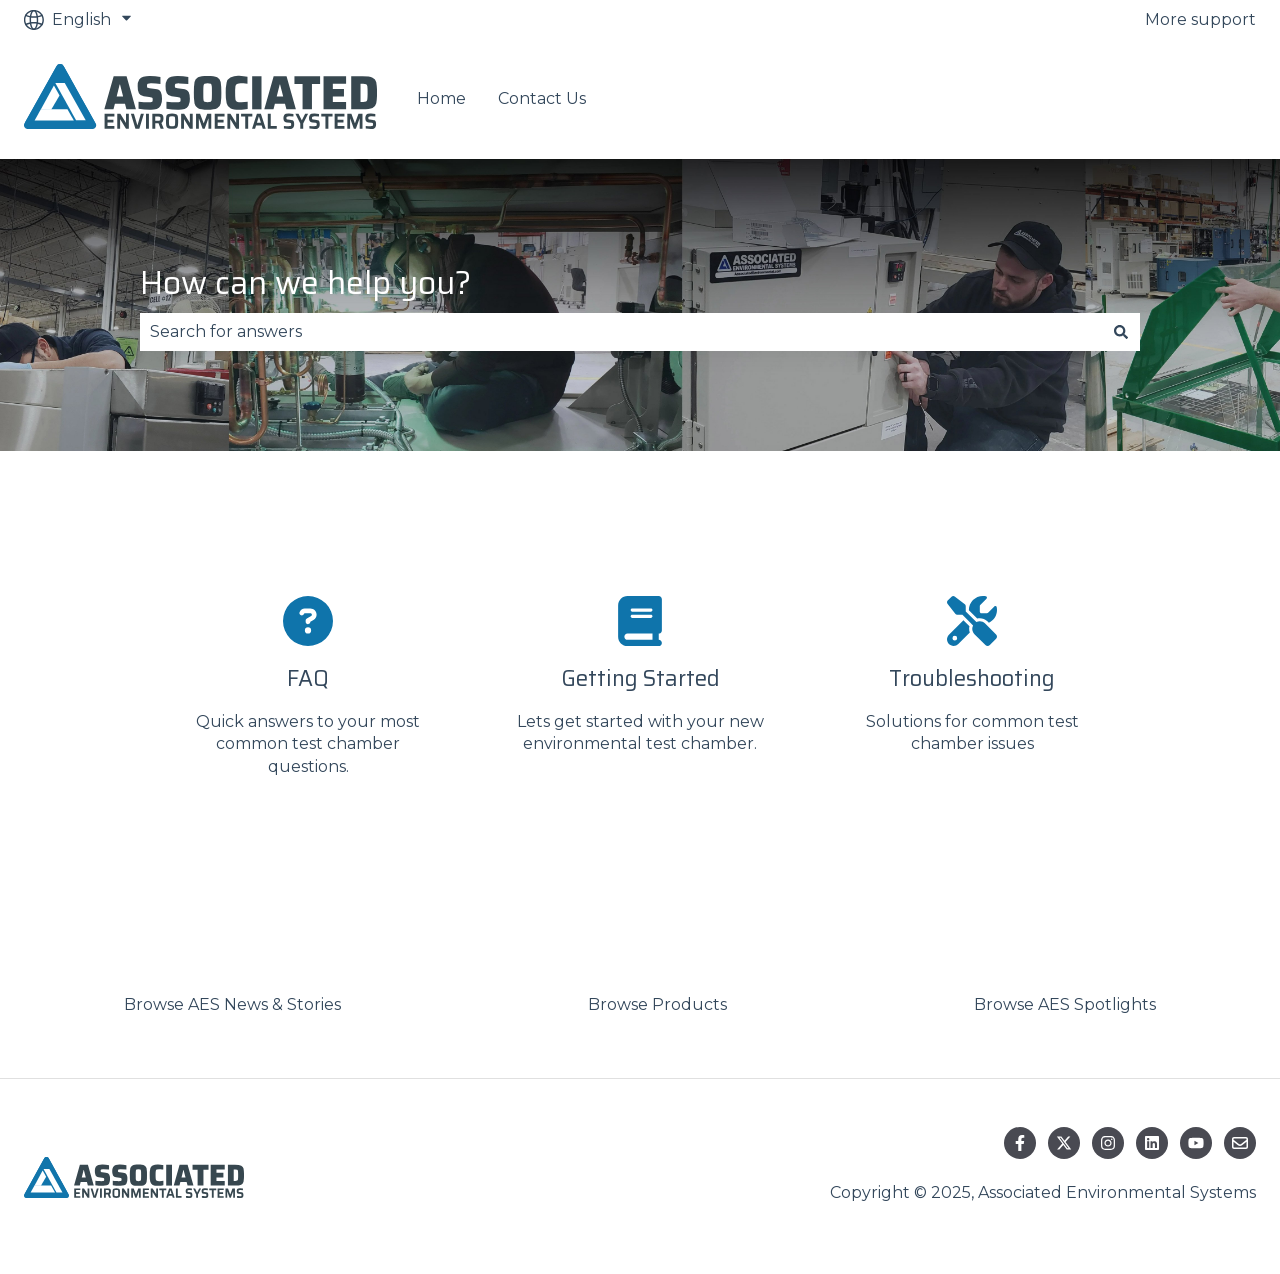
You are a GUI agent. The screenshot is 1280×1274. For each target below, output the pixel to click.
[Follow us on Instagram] (1108, 1143)
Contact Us (542, 98)
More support (1200, 19)
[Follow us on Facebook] (1020, 1143)
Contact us (1192, 99)
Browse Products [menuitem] (657, 1004)
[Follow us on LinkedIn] (1152, 1143)
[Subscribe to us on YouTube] (1196, 1143)
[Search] (1121, 332)
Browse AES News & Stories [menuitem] (232, 1004)
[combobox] (621, 332)
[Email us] (1240, 1143)
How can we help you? (305, 283)
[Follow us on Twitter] (1064, 1143)
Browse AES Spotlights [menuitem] (1065, 1004)
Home (441, 98)
